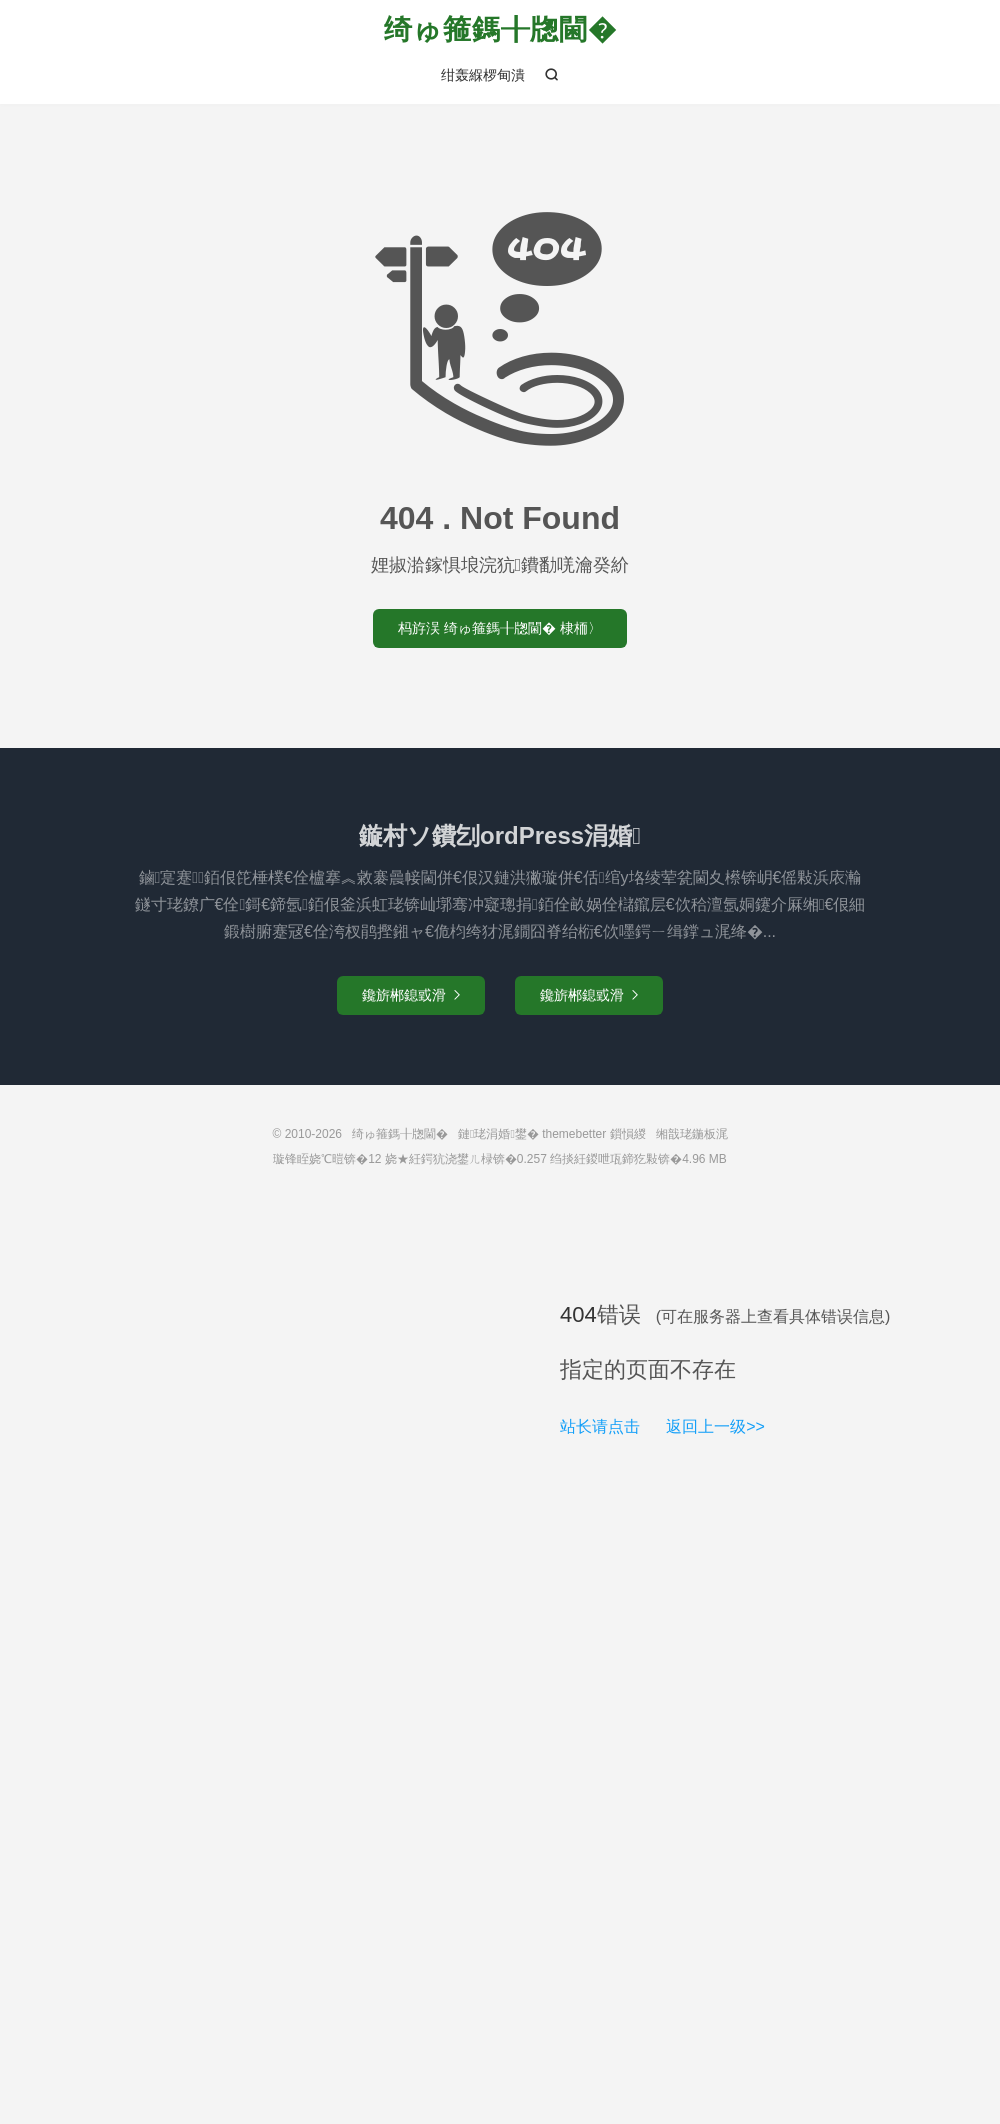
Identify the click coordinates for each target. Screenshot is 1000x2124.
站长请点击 (600, 1426)
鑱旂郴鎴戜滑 (411, 995)
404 (578, 1314)
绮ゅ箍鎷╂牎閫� (500, 30)
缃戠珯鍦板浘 (692, 1134)
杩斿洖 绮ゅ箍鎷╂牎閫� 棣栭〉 (500, 628)
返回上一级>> (715, 1426)
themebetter (574, 1134)
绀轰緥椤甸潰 (483, 75)
